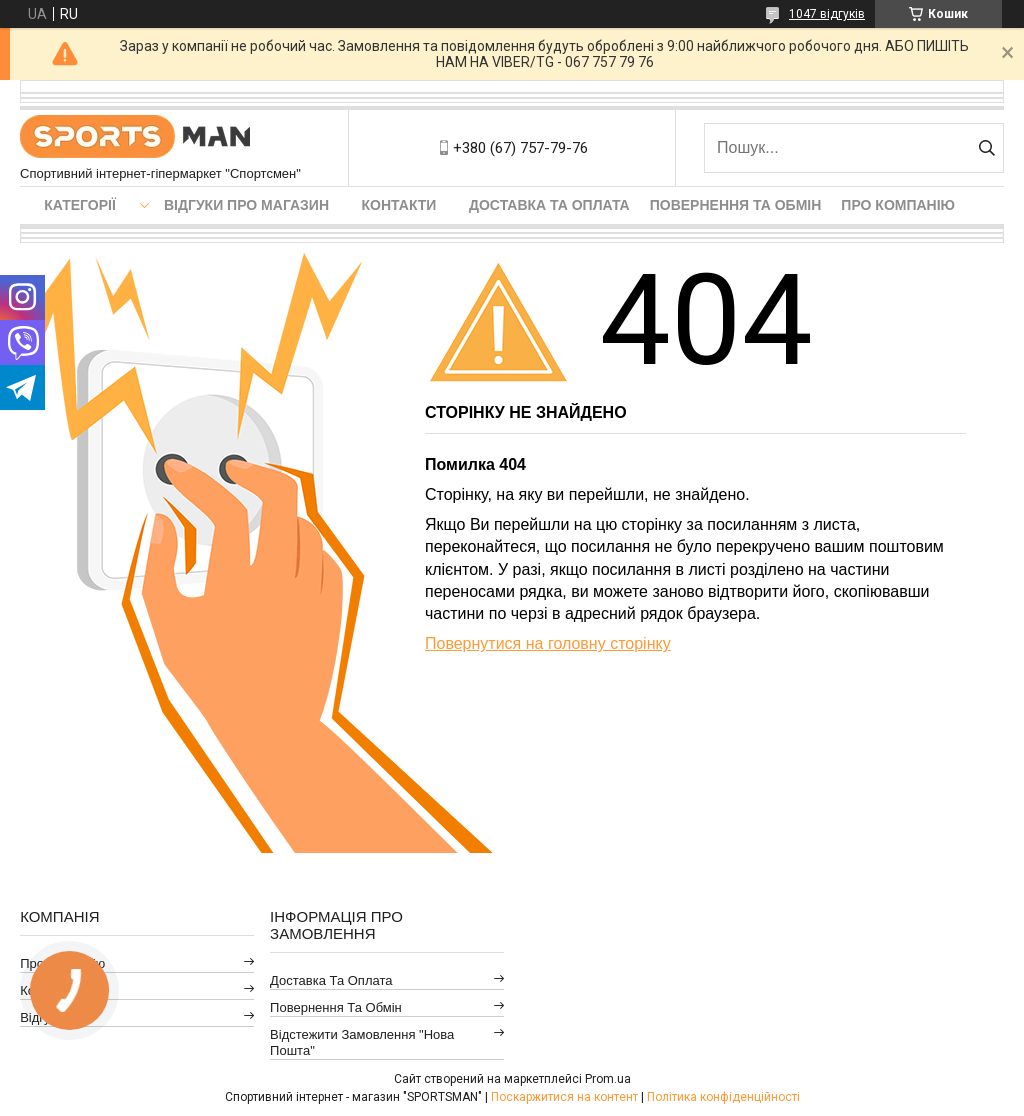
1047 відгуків (827, 14)
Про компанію (898, 205)
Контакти (399, 205)
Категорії (80, 205)
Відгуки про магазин (246, 205)
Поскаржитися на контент (564, 1097)
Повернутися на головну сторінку (548, 643)
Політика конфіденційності (723, 1097)
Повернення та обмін (736, 205)
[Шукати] (986, 148)
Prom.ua (608, 1079)
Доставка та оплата (549, 205)
